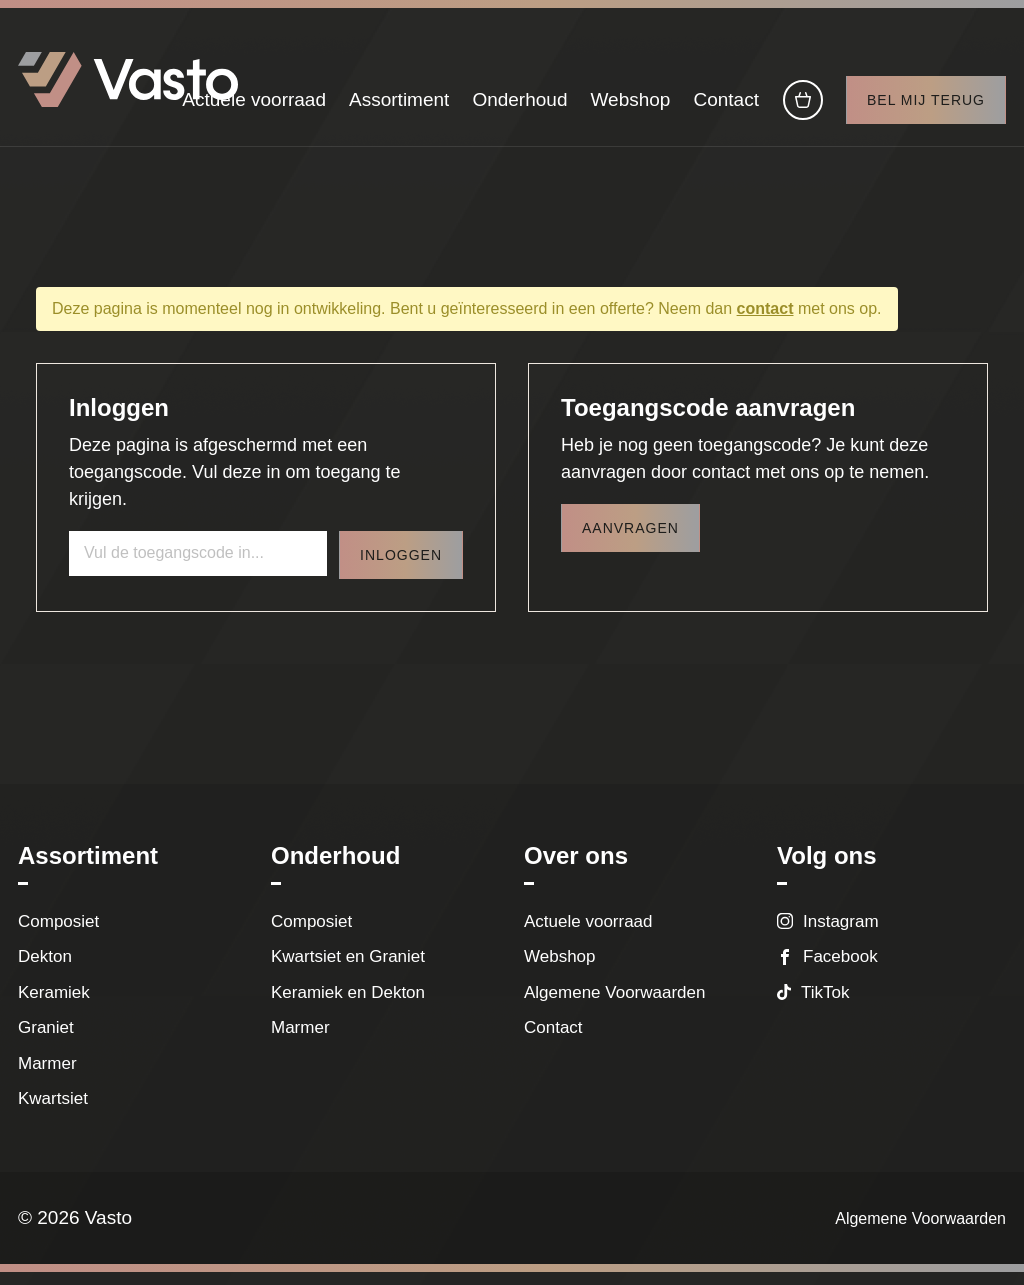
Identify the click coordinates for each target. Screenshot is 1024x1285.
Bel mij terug (926, 108)
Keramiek (54, 1004)
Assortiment (399, 107)
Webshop (630, 107)
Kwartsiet (53, 1111)
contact (765, 320)
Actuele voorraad (254, 107)
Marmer (47, 1075)
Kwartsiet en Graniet (352, 969)
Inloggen (401, 567)
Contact (725, 107)
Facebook (840, 969)
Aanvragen (630, 540)
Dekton (45, 969)
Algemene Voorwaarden (614, 1004)
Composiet (58, 933)
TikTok (825, 1004)
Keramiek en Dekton (348, 1004)
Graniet (46, 1040)
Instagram (841, 933)
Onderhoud (519, 107)
